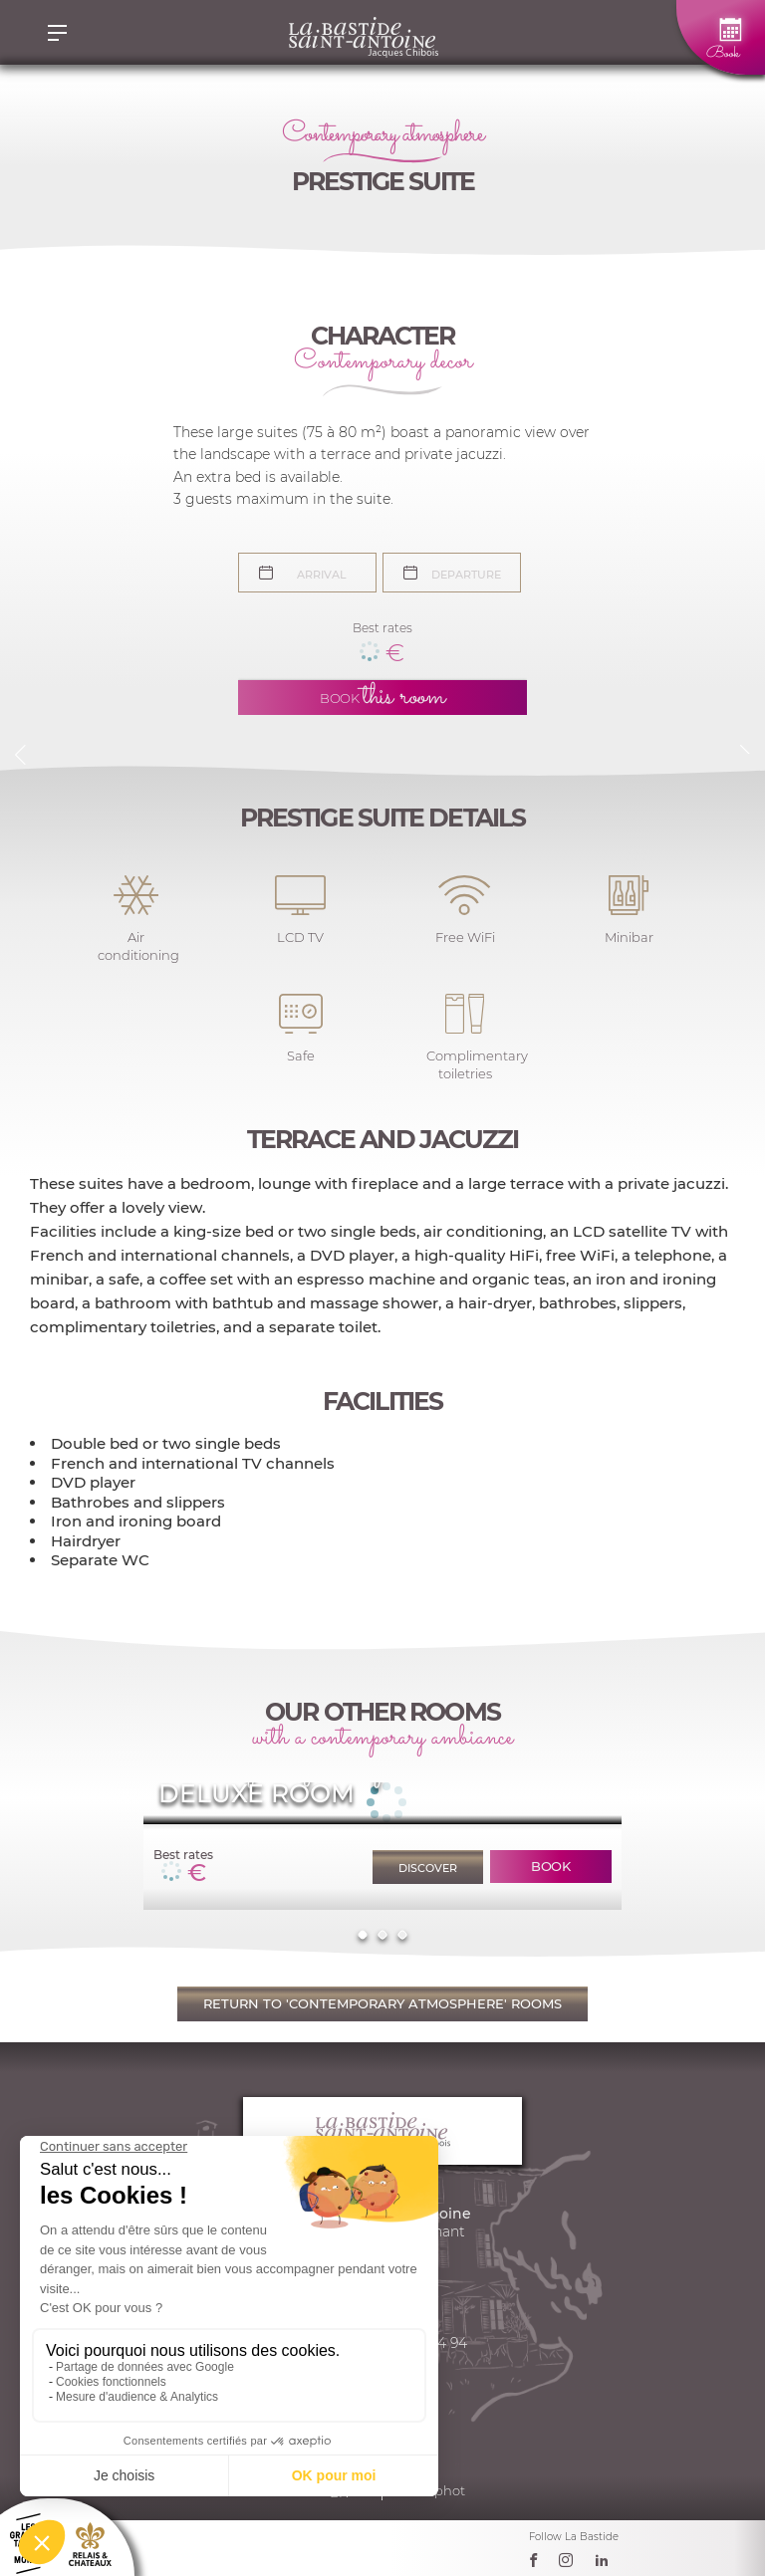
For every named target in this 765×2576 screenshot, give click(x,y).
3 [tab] (401, 1934)
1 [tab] (362, 1934)
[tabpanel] (382, 1846)
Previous (20, 755)
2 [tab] (382, 1934)
